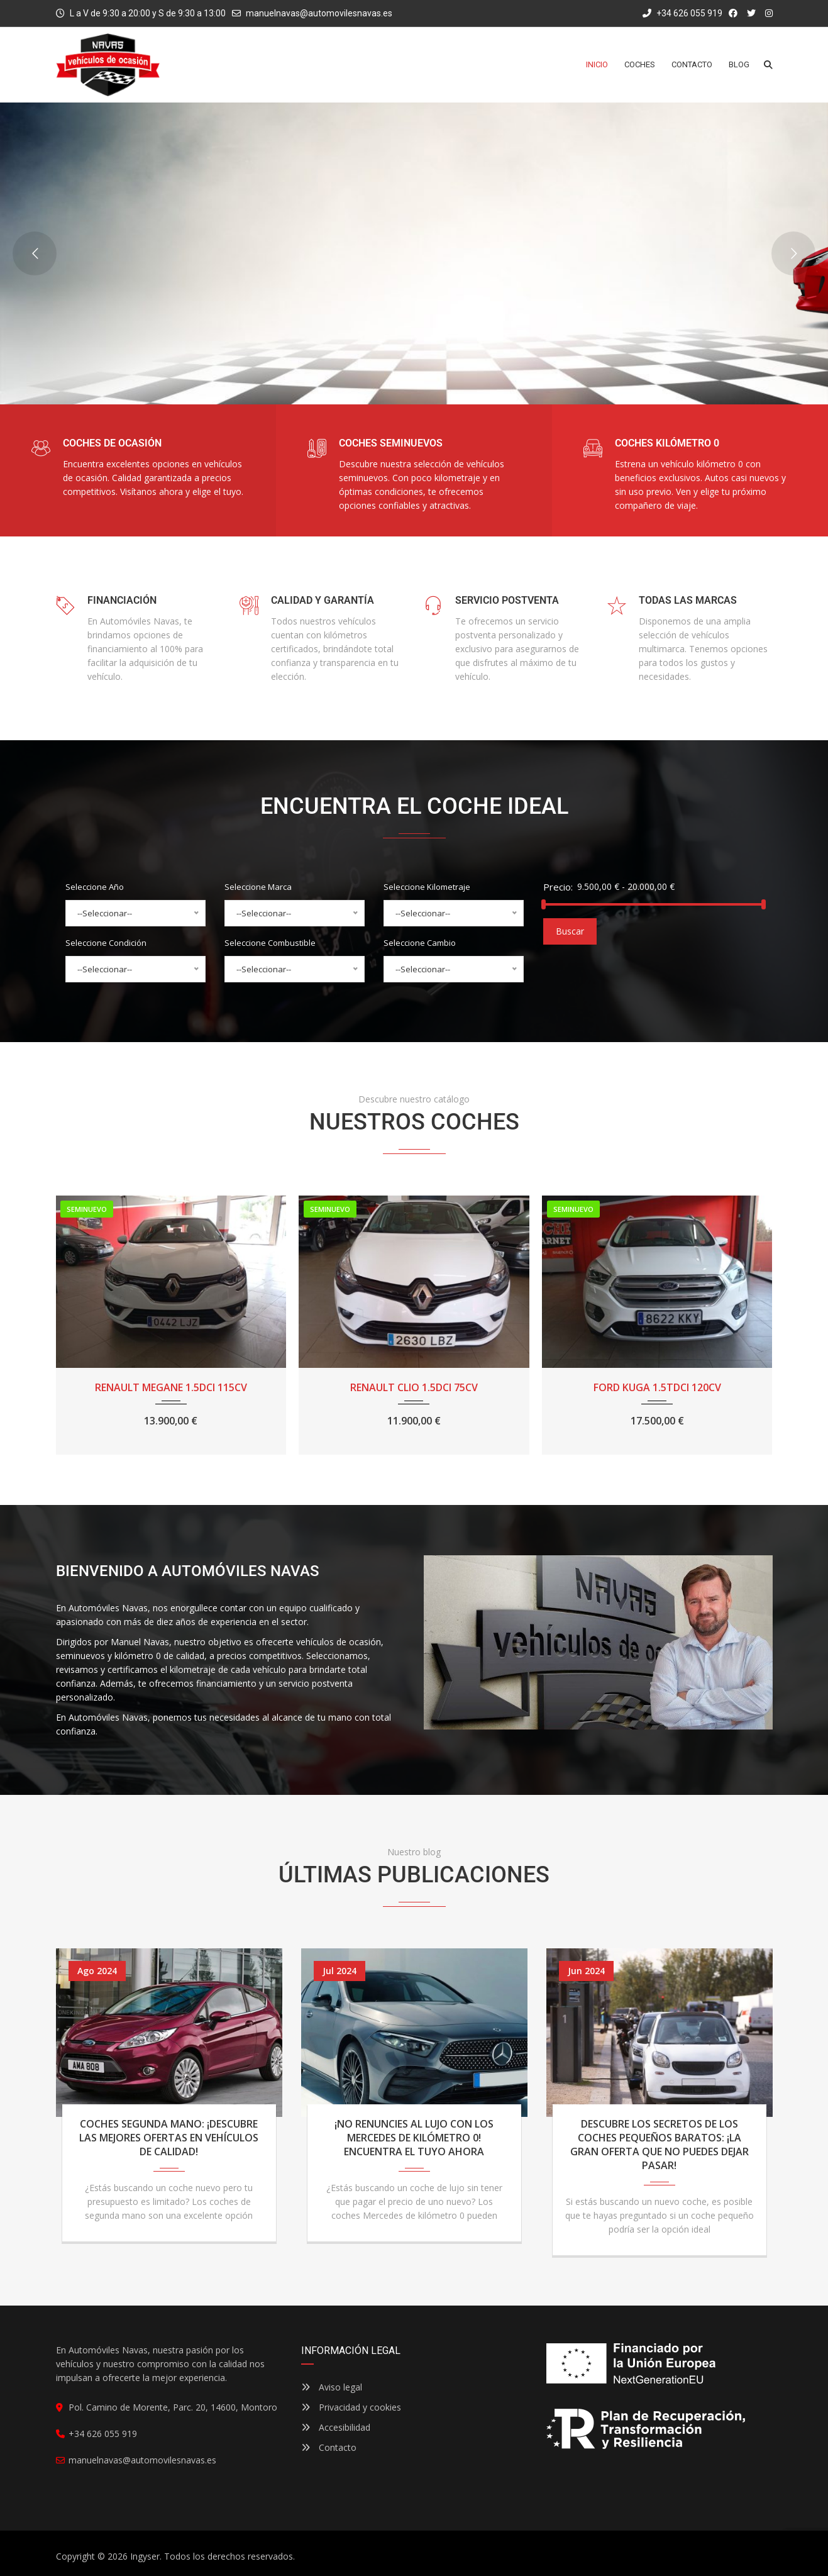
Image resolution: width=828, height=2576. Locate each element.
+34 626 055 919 (682, 13)
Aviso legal (331, 2387)
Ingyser (145, 2556)
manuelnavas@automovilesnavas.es (319, 13)
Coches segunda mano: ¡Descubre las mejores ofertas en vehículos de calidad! (168, 2137)
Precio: (558, 886)
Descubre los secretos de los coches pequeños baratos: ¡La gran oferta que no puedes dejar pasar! (659, 2144)
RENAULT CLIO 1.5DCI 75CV (414, 1387)
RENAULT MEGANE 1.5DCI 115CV (171, 1387)
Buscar (570, 931)
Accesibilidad (335, 2427)
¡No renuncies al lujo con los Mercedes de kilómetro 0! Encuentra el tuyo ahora (414, 2137)
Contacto (328, 2447)
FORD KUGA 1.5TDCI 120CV (657, 1387)
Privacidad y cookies (351, 2407)
